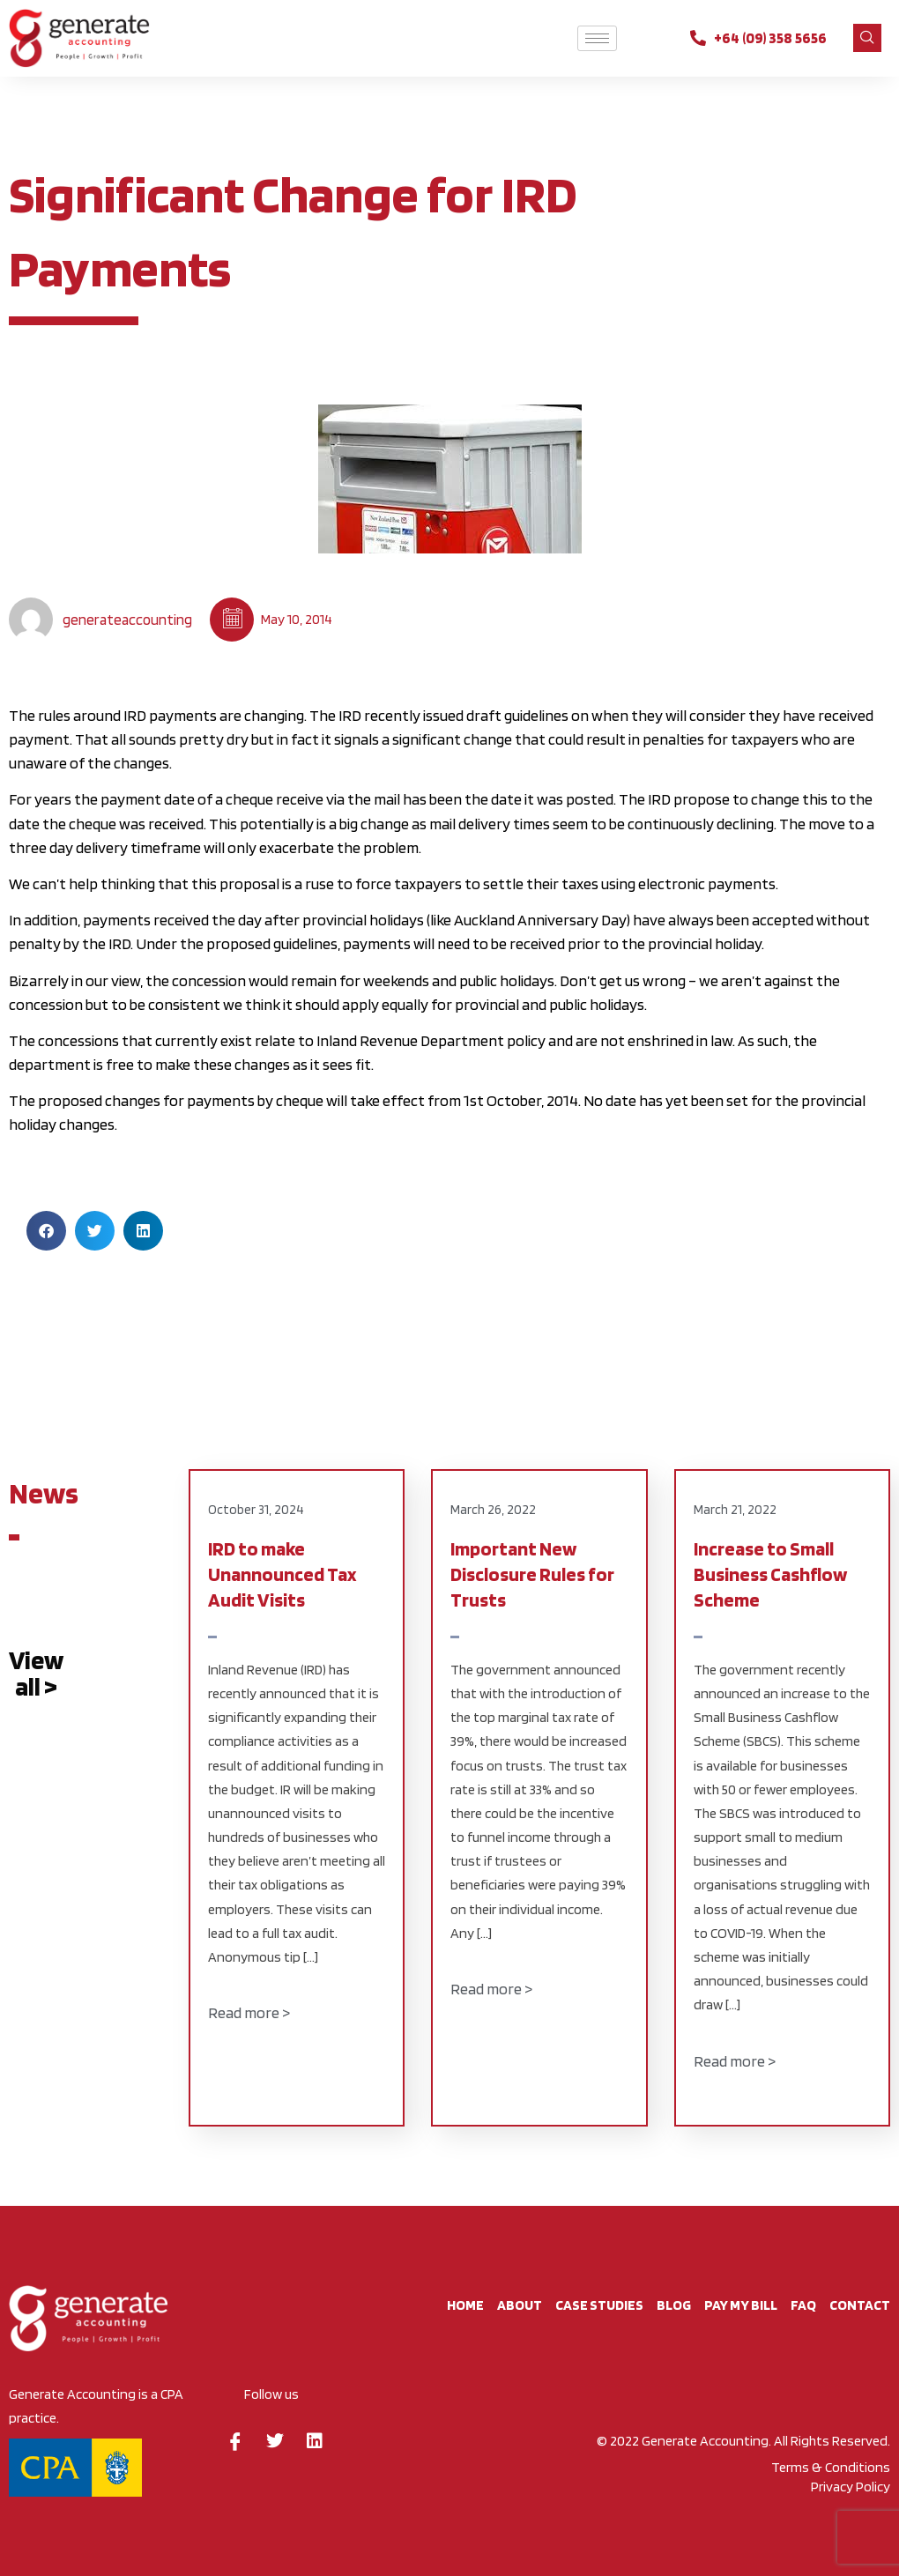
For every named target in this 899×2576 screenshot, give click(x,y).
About (519, 2305)
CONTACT (859, 2305)
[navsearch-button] (867, 38)
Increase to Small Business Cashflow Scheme (770, 1574)
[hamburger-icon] (597, 38)
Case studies (599, 2305)
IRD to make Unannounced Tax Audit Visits (282, 1574)
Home (465, 2305)
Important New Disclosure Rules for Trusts (532, 1574)
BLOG (674, 2305)
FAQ (803, 2305)
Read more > (249, 2013)
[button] (46, 1231)
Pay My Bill (740, 2305)
